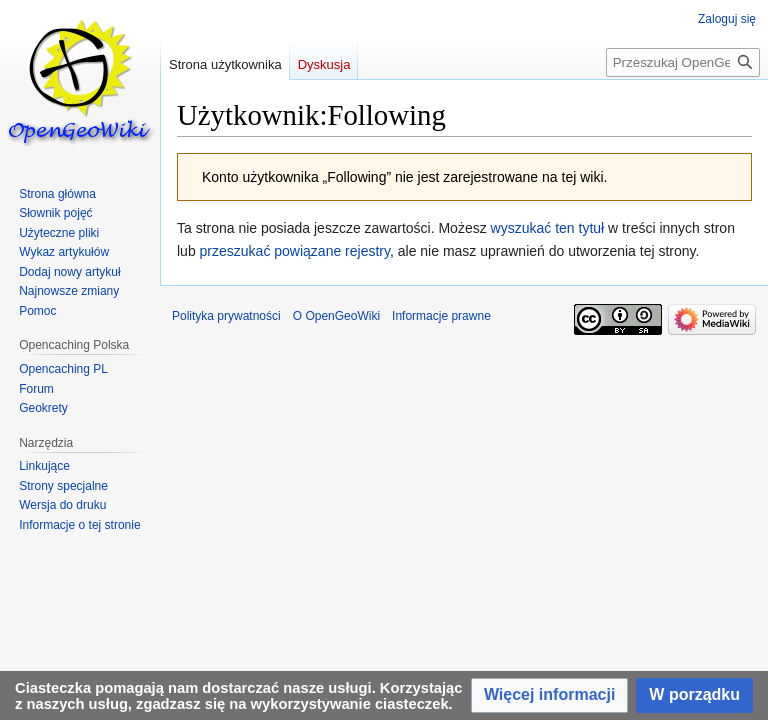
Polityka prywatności (226, 316)
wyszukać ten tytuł (548, 228)
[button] (549, 695)
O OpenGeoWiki (336, 316)
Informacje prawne (441, 316)
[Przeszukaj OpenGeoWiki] (683, 62)
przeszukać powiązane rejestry (295, 251)
